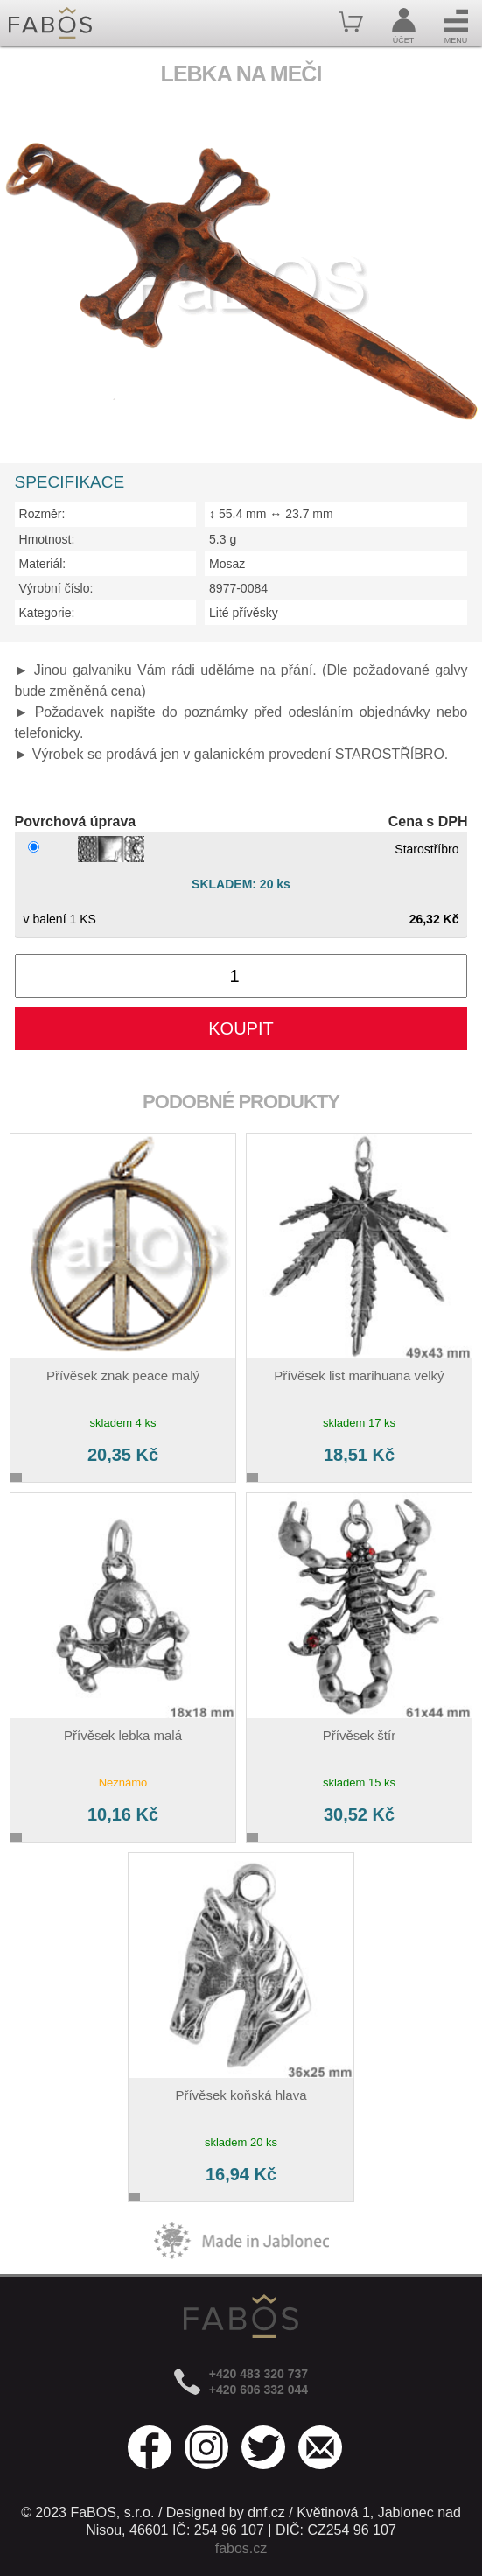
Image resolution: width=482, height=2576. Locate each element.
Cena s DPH (428, 821)
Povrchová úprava (75, 821)
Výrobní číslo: (56, 588)
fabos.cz (241, 2548)
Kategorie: (47, 613)
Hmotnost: (47, 539)
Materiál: (42, 564)
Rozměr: (42, 514)
